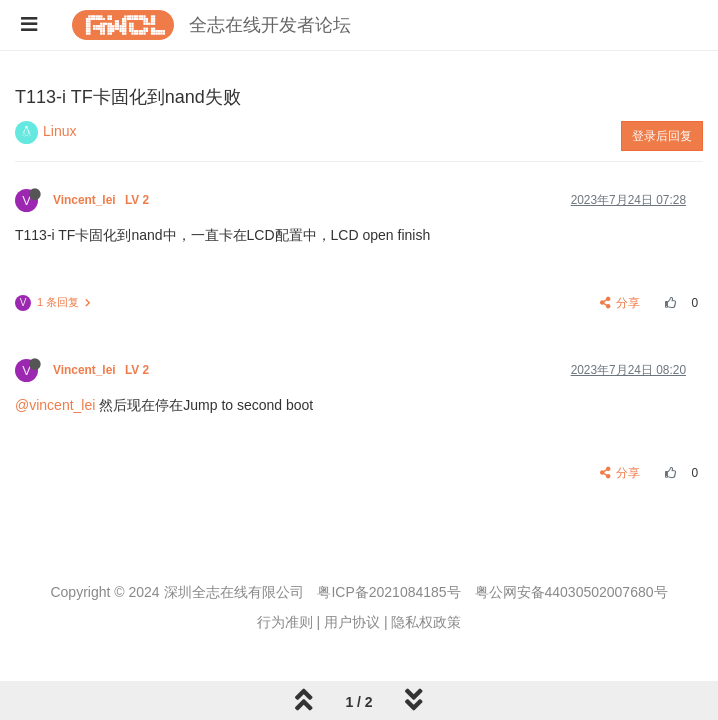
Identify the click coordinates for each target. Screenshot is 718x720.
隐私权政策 (426, 622)
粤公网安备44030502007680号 (571, 592)
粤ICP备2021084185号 (388, 592)
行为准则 (285, 622)
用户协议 (352, 622)
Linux (59, 131)
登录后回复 (662, 136)
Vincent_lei (102, 200)
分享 (620, 303)
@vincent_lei (55, 405)
